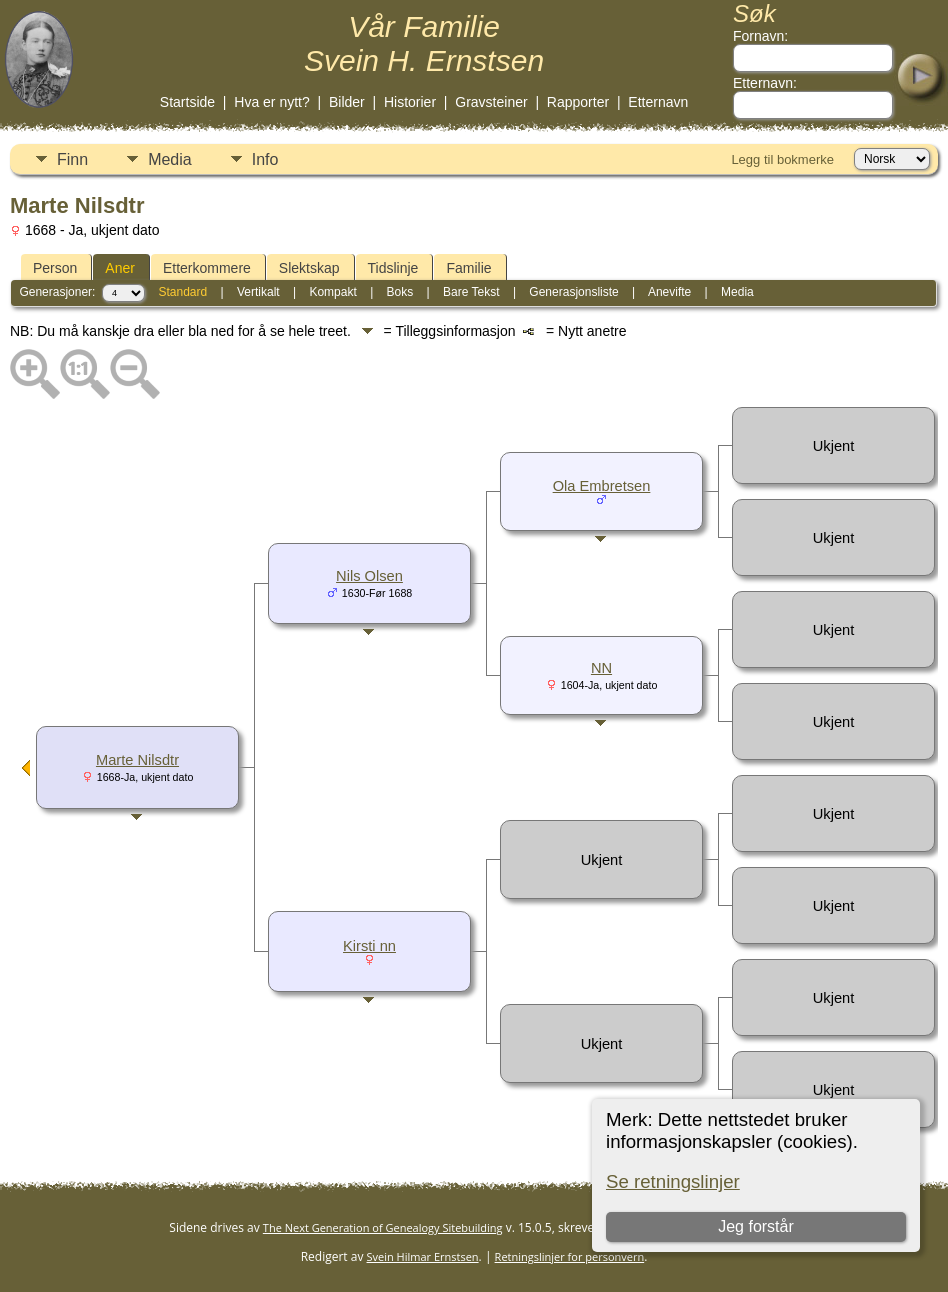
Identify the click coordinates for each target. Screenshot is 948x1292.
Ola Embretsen (602, 486)
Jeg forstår (756, 1226)
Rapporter (578, 102)
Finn (72, 159)
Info (265, 159)
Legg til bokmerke (782, 159)
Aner (120, 268)
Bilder (347, 102)
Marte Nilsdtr (137, 760)
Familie (468, 268)
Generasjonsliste (573, 292)
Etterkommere (207, 268)
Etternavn (658, 102)
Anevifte (669, 292)
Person (55, 268)
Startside (187, 102)
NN (601, 668)
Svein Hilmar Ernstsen (423, 1256)
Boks (400, 292)
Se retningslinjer (673, 1181)
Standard (182, 292)
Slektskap (309, 268)
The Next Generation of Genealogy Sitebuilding (383, 1227)
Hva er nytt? (271, 102)
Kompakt (332, 292)
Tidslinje (393, 268)
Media (170, 159)
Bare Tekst (471, 292)
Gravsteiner (491, 102)
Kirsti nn (369, 946)
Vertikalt (258, 292)
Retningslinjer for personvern (570, 1256)
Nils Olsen (369, 576)
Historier (410, 102)
